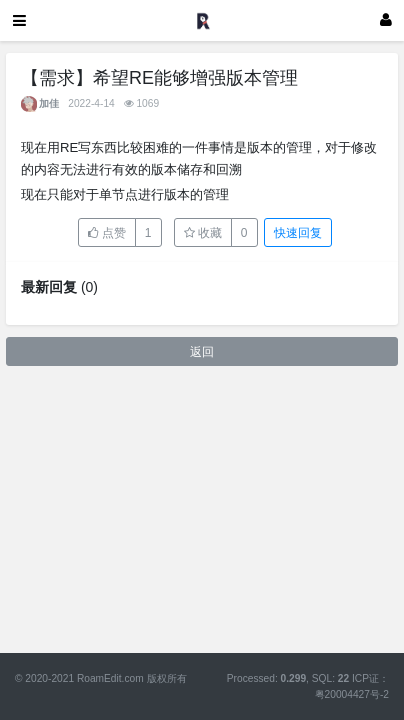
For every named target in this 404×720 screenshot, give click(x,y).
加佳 (49, 103)
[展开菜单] (19, 20)
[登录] (386, 20)
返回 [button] (202, 352)
